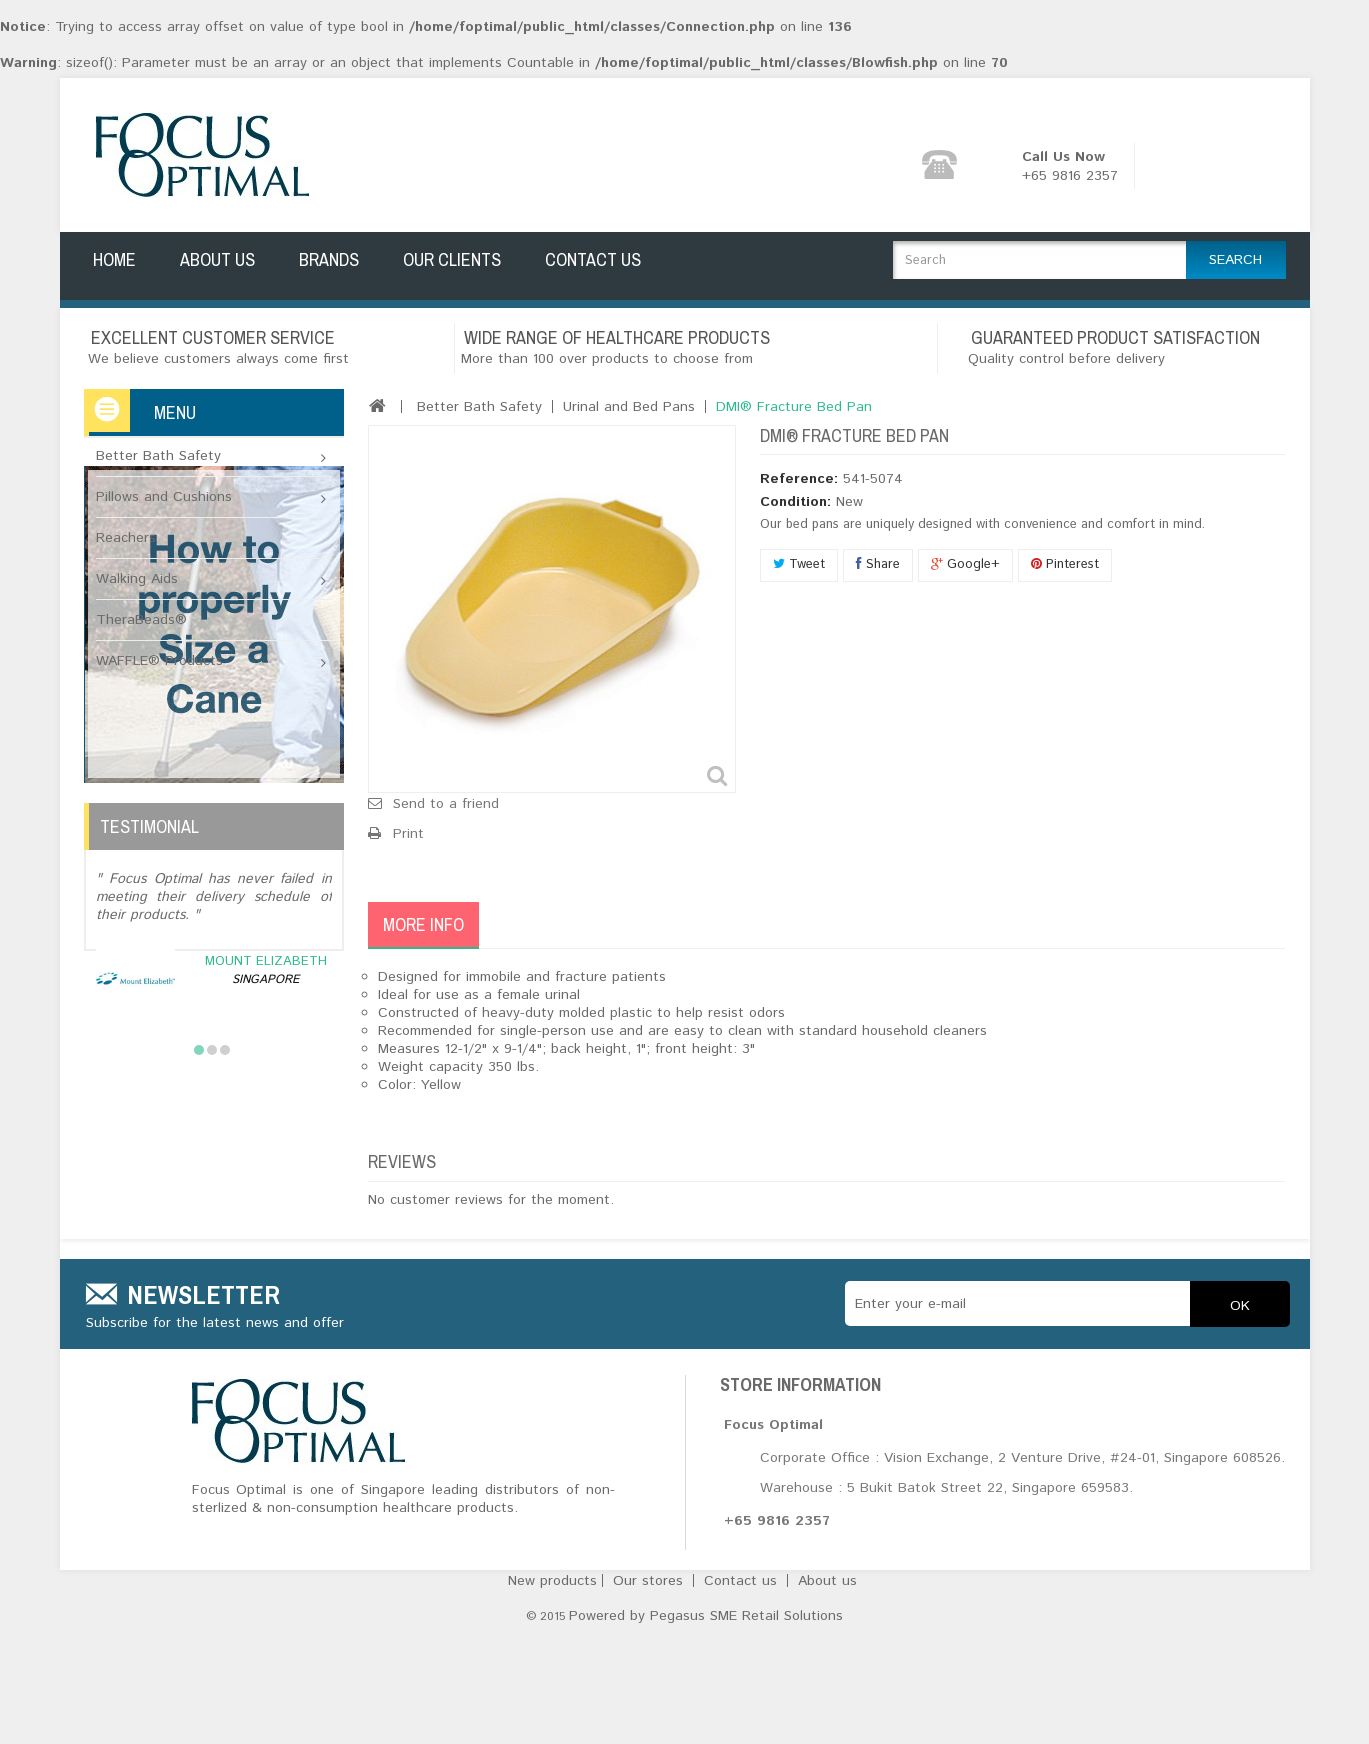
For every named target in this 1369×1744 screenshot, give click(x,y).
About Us (217, 268)
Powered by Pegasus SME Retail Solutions (706, 1726)
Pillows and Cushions (164, 486)
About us (827, 1701)
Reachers (126, 527)
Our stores (650, 1701)
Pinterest (1065, 553)
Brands (329, 268)
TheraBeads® (141, 609)
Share (878, 553)
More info (423, 913)
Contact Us (593, 268)
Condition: (795, 491)
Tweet (799, 553)
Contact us (743, 1701)
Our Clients (452, 268)
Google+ (965, 553)
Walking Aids (137, 568)
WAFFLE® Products (159, 650)
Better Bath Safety (158, 445)
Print (408, 823)
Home (114, 268)
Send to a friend (446, 793)
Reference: (799, 468)
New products (555, 1701)
